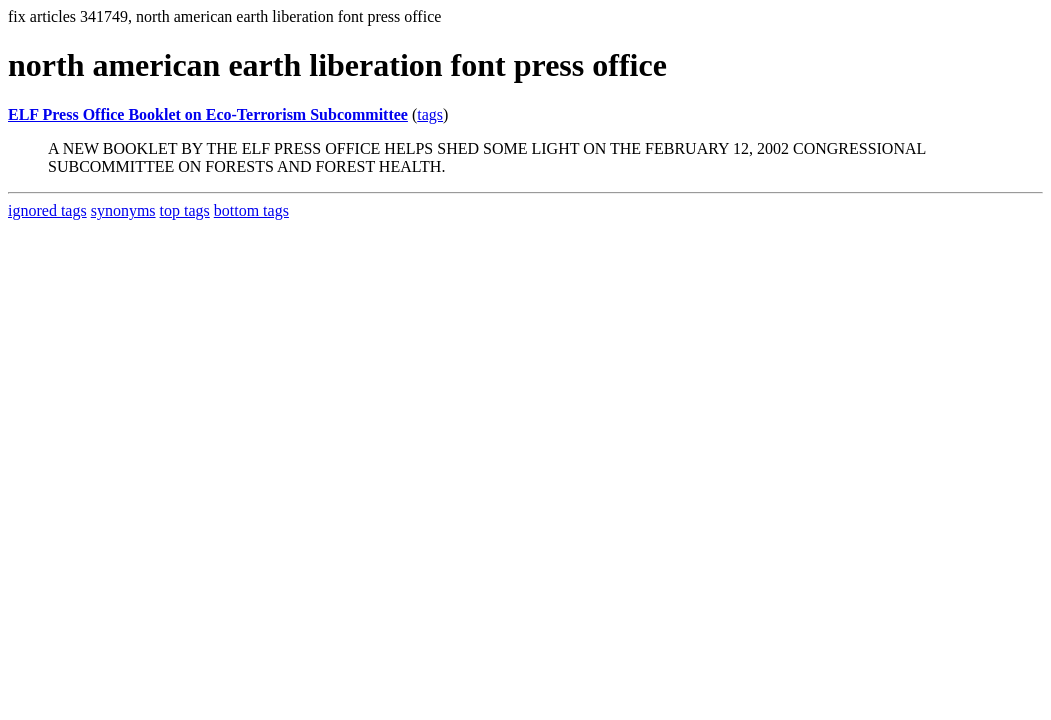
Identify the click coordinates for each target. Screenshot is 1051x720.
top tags (185, 210)
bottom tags (251, 210)
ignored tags (47, 210)
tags (430, 114)
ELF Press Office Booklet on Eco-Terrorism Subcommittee (208, 114)
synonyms (123, 210)
